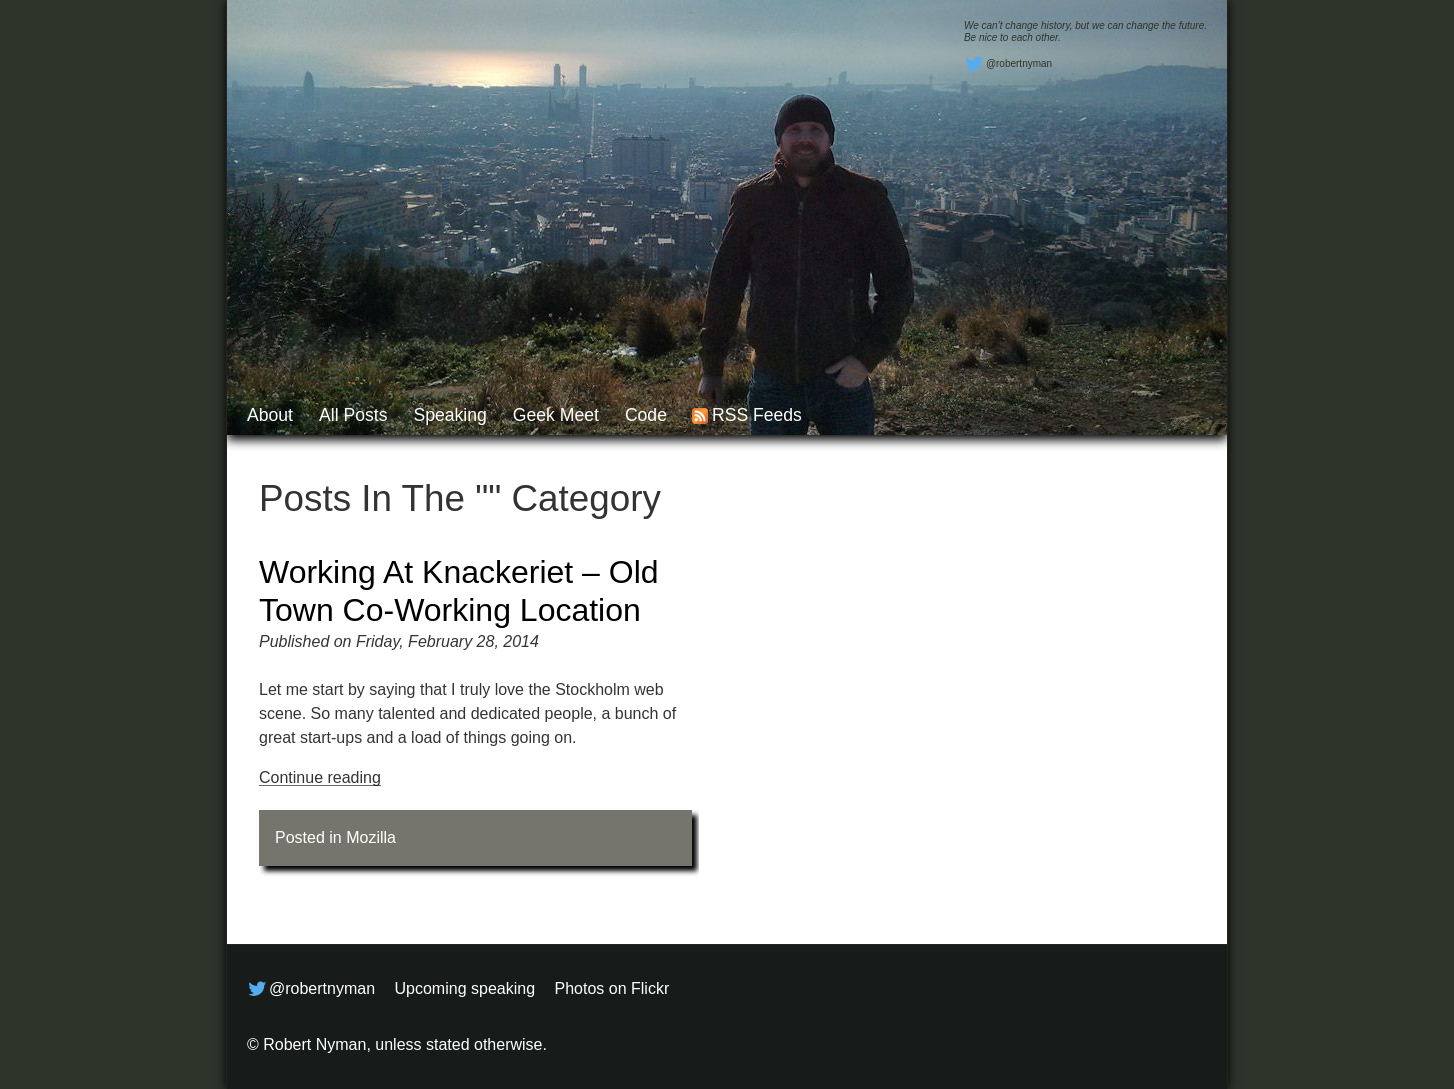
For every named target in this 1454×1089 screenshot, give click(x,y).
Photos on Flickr (612, 988)
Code (646, 415)
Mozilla (371, 837)
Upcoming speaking (465, 988)
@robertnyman (1008, 64)
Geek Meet (556, 415)
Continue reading (320, 777)
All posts (353, 415)
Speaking (449, 415)
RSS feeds (757, 415)
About (270, 415)
